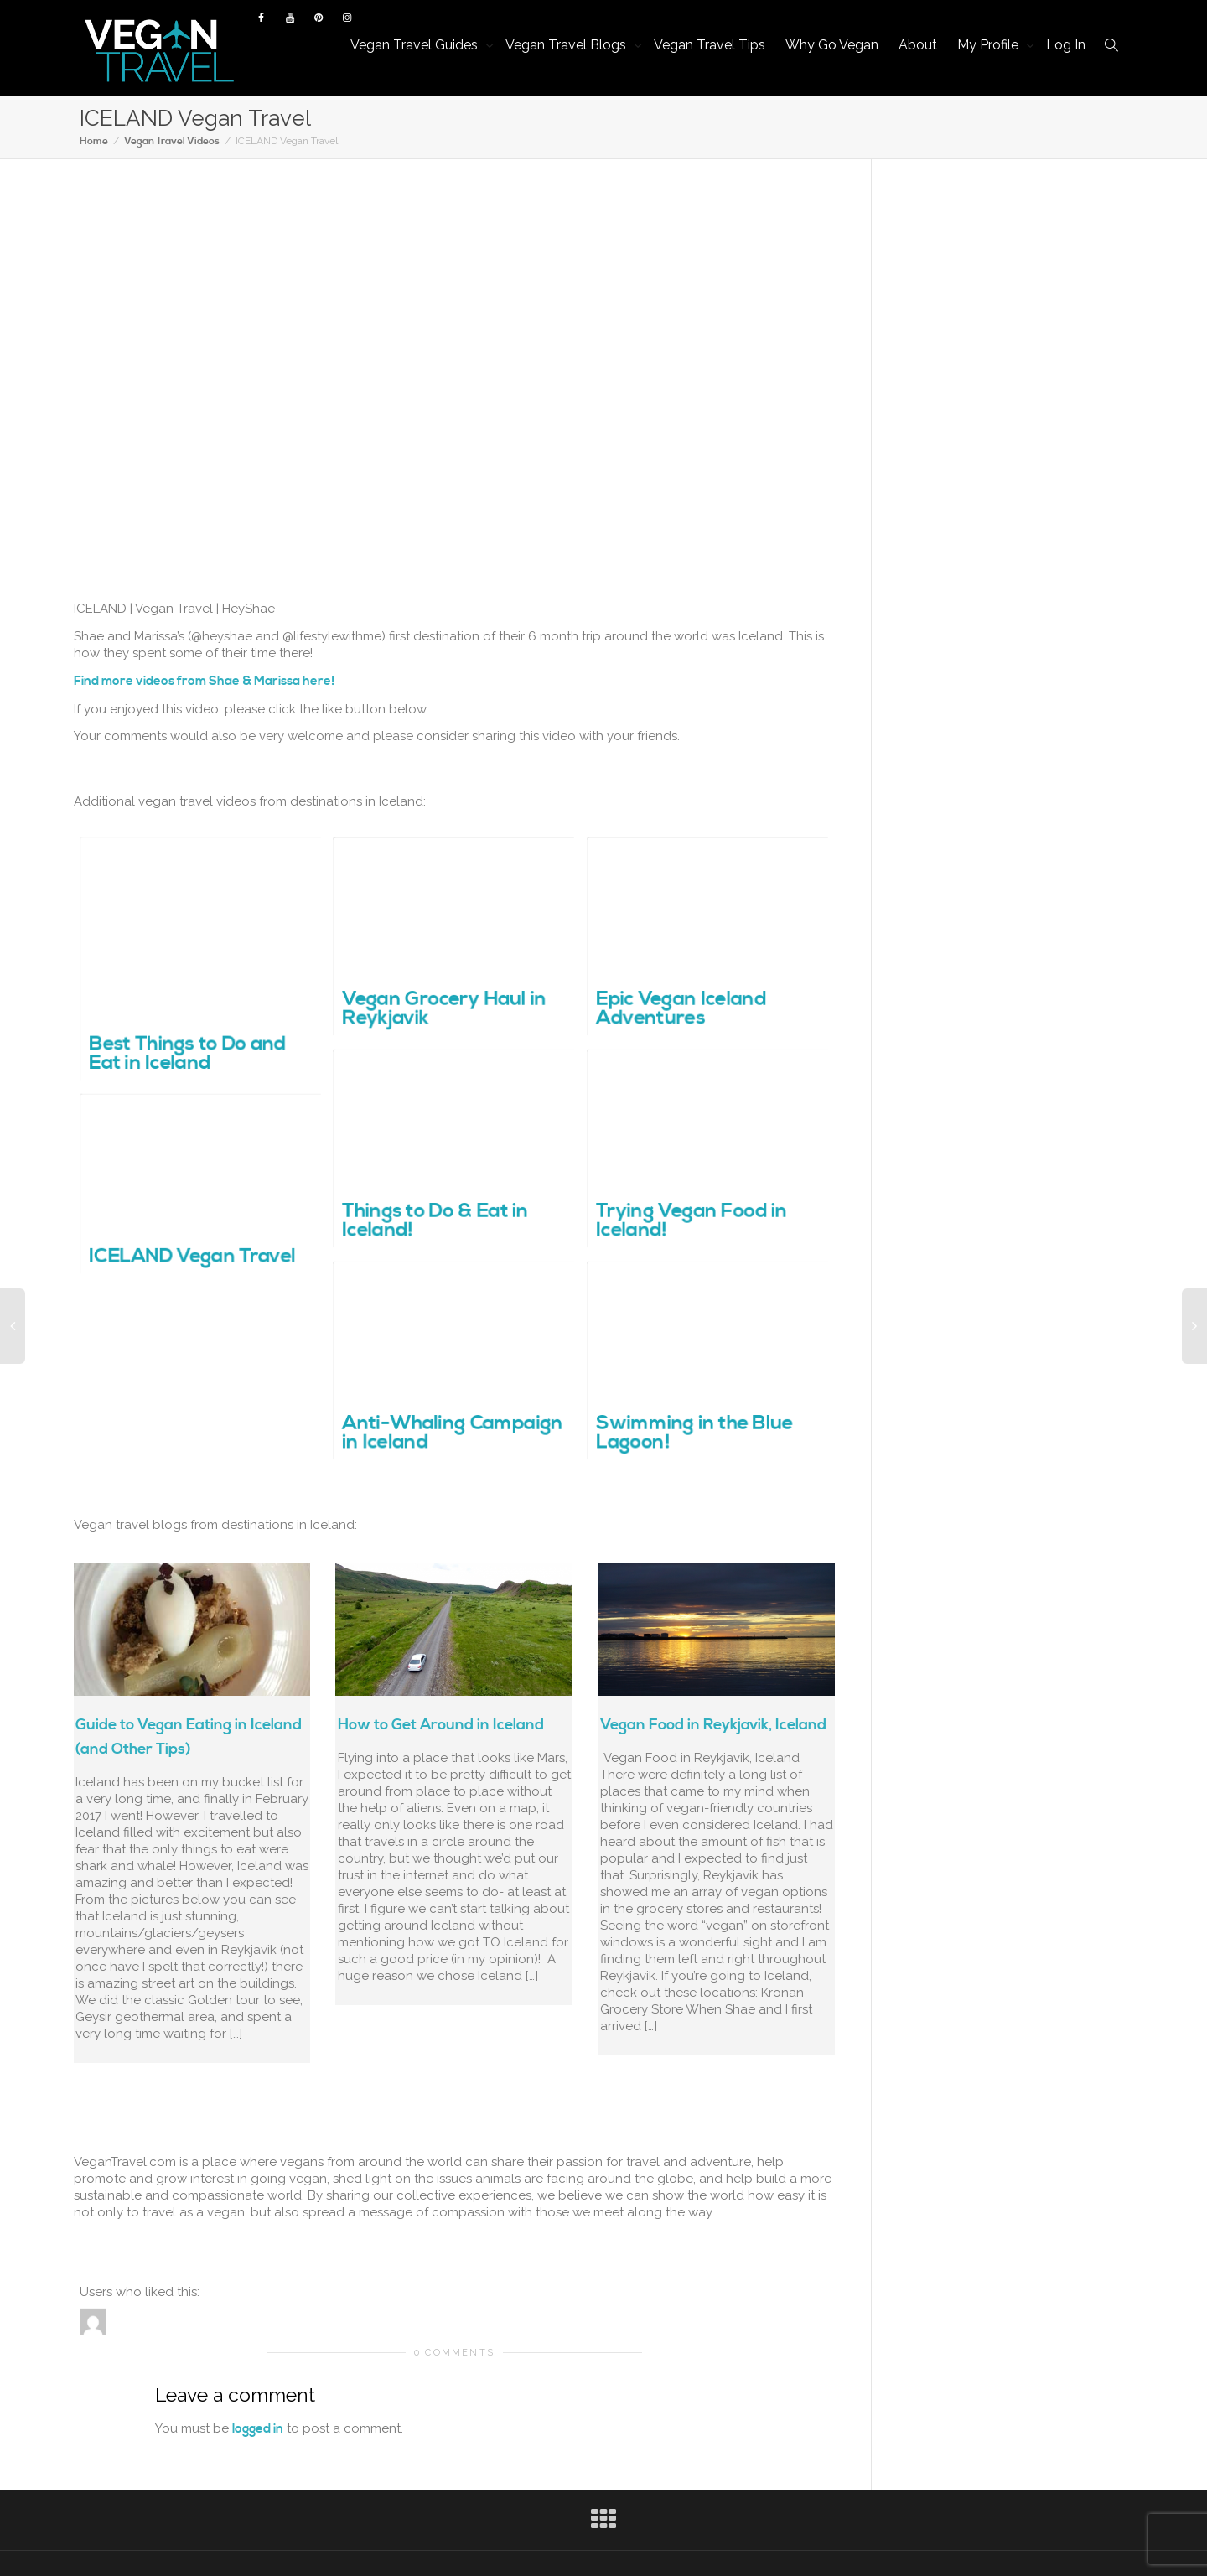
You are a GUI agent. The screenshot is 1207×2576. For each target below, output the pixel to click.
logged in (257, 2429)
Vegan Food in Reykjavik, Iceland (713, 1724)
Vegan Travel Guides (415, 45)
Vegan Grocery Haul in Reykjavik (444, 1010)
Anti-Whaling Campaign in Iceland (452, 1434)
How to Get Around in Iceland (441, 1724)
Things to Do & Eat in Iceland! (434, 1222)
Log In (1065, 45)
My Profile (989, 45)
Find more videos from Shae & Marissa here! (204, 681)
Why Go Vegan (831, 45)
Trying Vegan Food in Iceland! (691, 1222)
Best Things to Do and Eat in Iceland (187, 1054)
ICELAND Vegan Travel (192, 1257)
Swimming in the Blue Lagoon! (694, 1434)
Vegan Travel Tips (709, 45)
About (918, 45)
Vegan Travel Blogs (567, 45)
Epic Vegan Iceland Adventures (680, 1010)
